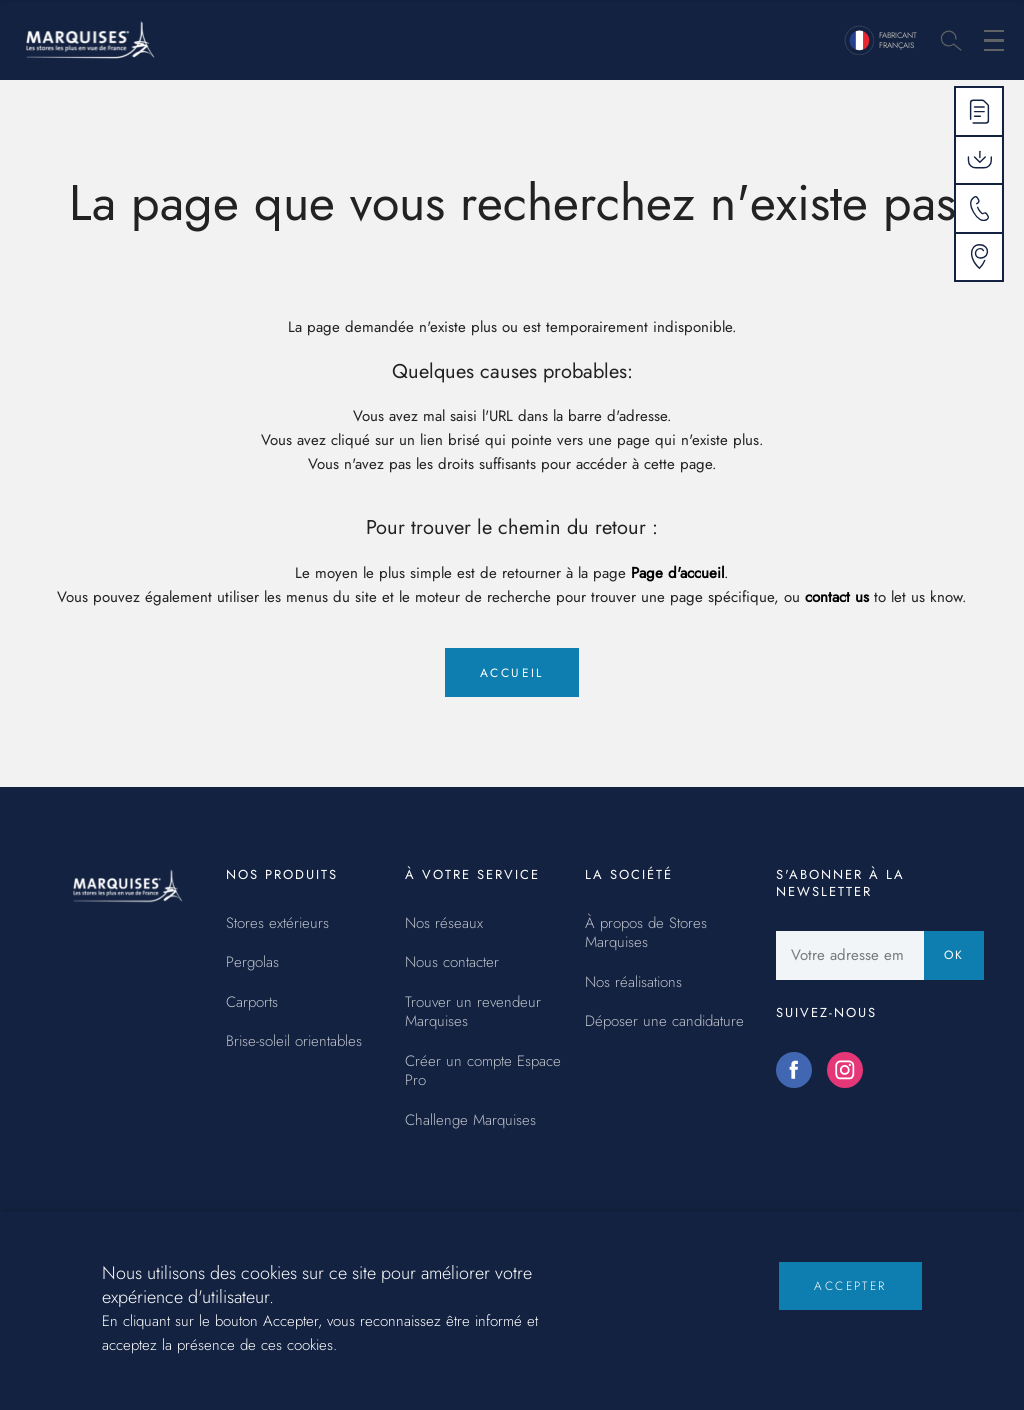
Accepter (850, 1303)
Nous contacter (452, 963)
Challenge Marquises (470, 1121)
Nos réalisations (633, 983)
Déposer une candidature (664, 1022)
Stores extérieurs (277, 924)
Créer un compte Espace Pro (483, 1071)
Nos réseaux (444, 924)
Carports (252, 1003)
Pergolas (252, 963)
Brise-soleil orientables (294, 1042)
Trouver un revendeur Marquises (473, 1012)
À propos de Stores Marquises (646, 933)
